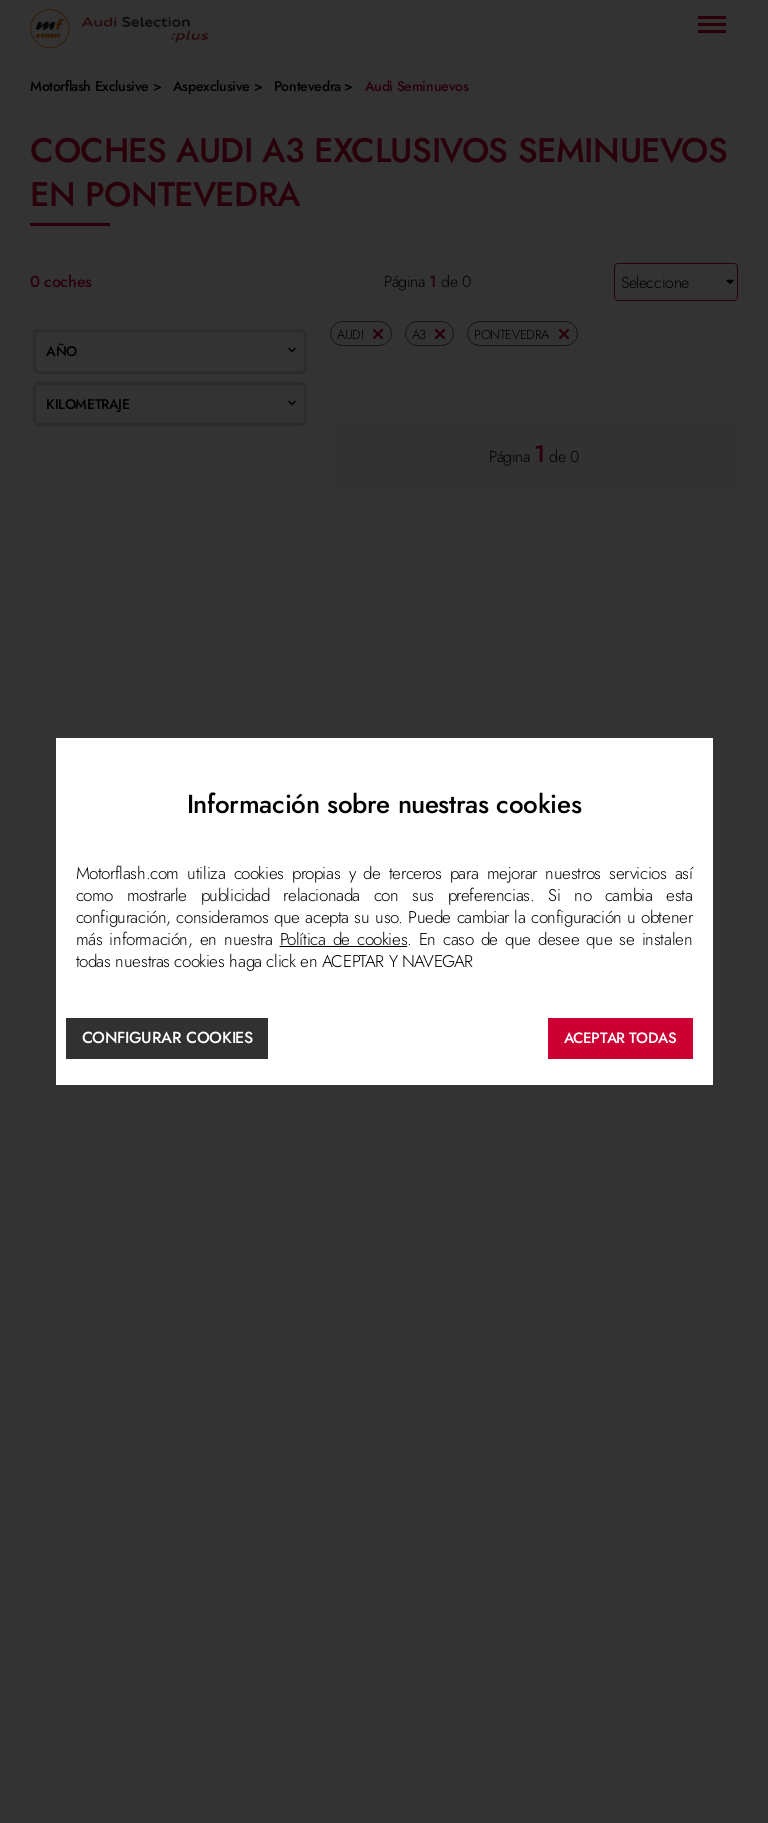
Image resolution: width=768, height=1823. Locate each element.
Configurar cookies (167, 1037)
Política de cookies (344, 939)
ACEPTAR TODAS (620, 1038)
